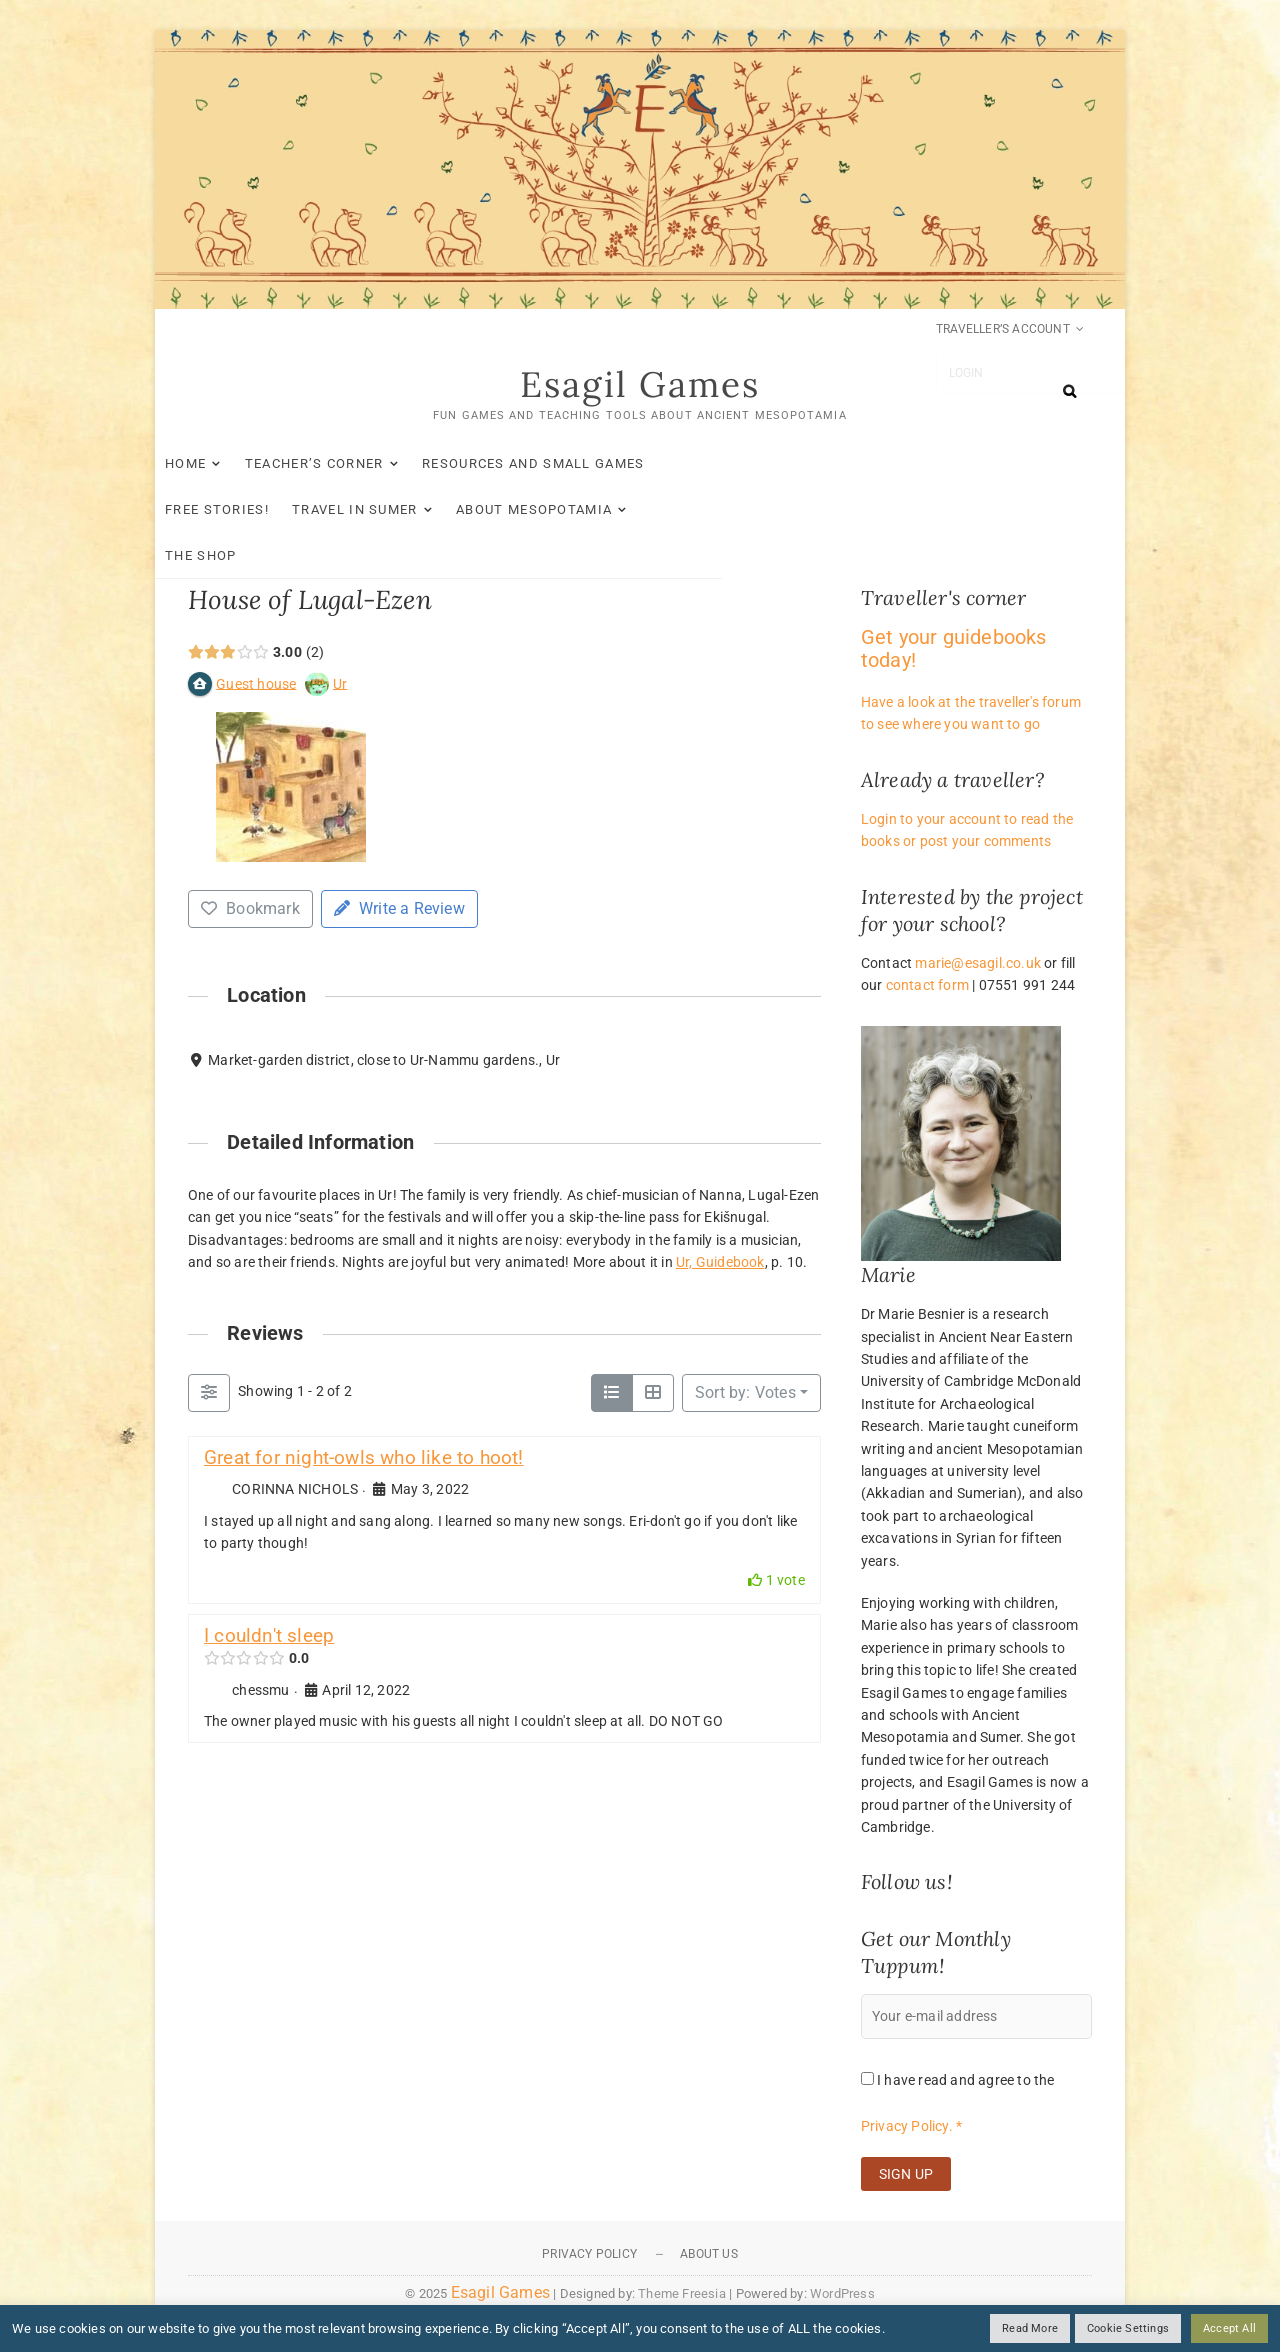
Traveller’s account (1003, 329)
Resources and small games (566, 464)
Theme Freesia (682, 2294)
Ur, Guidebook (720, 1263)
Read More (1030, 2328)
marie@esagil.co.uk (978, 964)
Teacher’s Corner (347, 464)
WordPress (842, 2294)
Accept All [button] (1229, 2328)
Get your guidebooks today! (954, 649)
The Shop (428, 510)
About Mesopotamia (276, 510)
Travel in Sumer (891, 464)
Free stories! (753, 464)
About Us (709, 2255)
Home (218, 464)
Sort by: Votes (745, 1393)
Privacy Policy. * (911, 2127)
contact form (927, 986)
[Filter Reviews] (209, 1394)
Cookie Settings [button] (1128, 2328)
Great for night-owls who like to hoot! (364, 1458)
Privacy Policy (589, 2255)
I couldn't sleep (269, 1636)
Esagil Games (640, 386)
